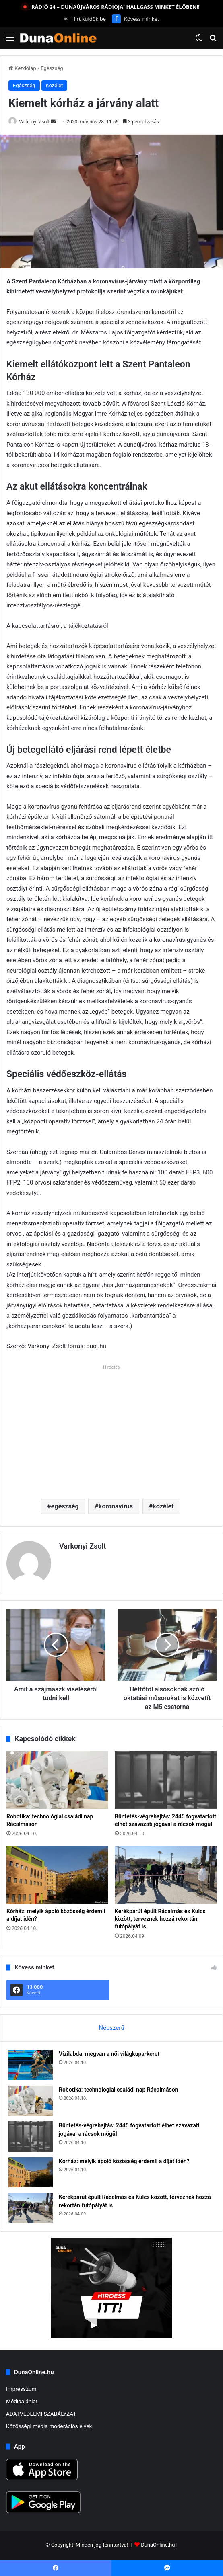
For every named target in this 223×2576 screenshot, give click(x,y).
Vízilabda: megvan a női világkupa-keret (109, 2054)
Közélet (54, 85)
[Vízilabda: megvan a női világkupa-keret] (30, 2065)
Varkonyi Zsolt (34, 122)
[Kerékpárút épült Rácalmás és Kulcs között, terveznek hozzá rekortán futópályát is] (166, 1875)
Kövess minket (135, 18)
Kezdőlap (22, 68)
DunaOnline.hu (158, 2545)
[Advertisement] (111, 1428)
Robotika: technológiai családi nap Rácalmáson (118, 2089)
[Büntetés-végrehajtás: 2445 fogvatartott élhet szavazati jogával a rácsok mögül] (166, 1780)
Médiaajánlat (21, 2401)
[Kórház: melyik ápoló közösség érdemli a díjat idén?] (57, 1875)
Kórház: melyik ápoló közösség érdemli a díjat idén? (124, 2161)
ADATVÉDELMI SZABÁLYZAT (41, 2413)
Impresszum (21, 2388)
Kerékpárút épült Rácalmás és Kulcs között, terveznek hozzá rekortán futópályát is (160, 1919)
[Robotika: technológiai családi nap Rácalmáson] (57, 1780)
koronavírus (116, 1506)
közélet (163, 1506)
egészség (65, 1506)
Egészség (52, 68)
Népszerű (111, 2027)
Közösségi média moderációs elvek (49, 2426)
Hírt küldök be (85, 19)
